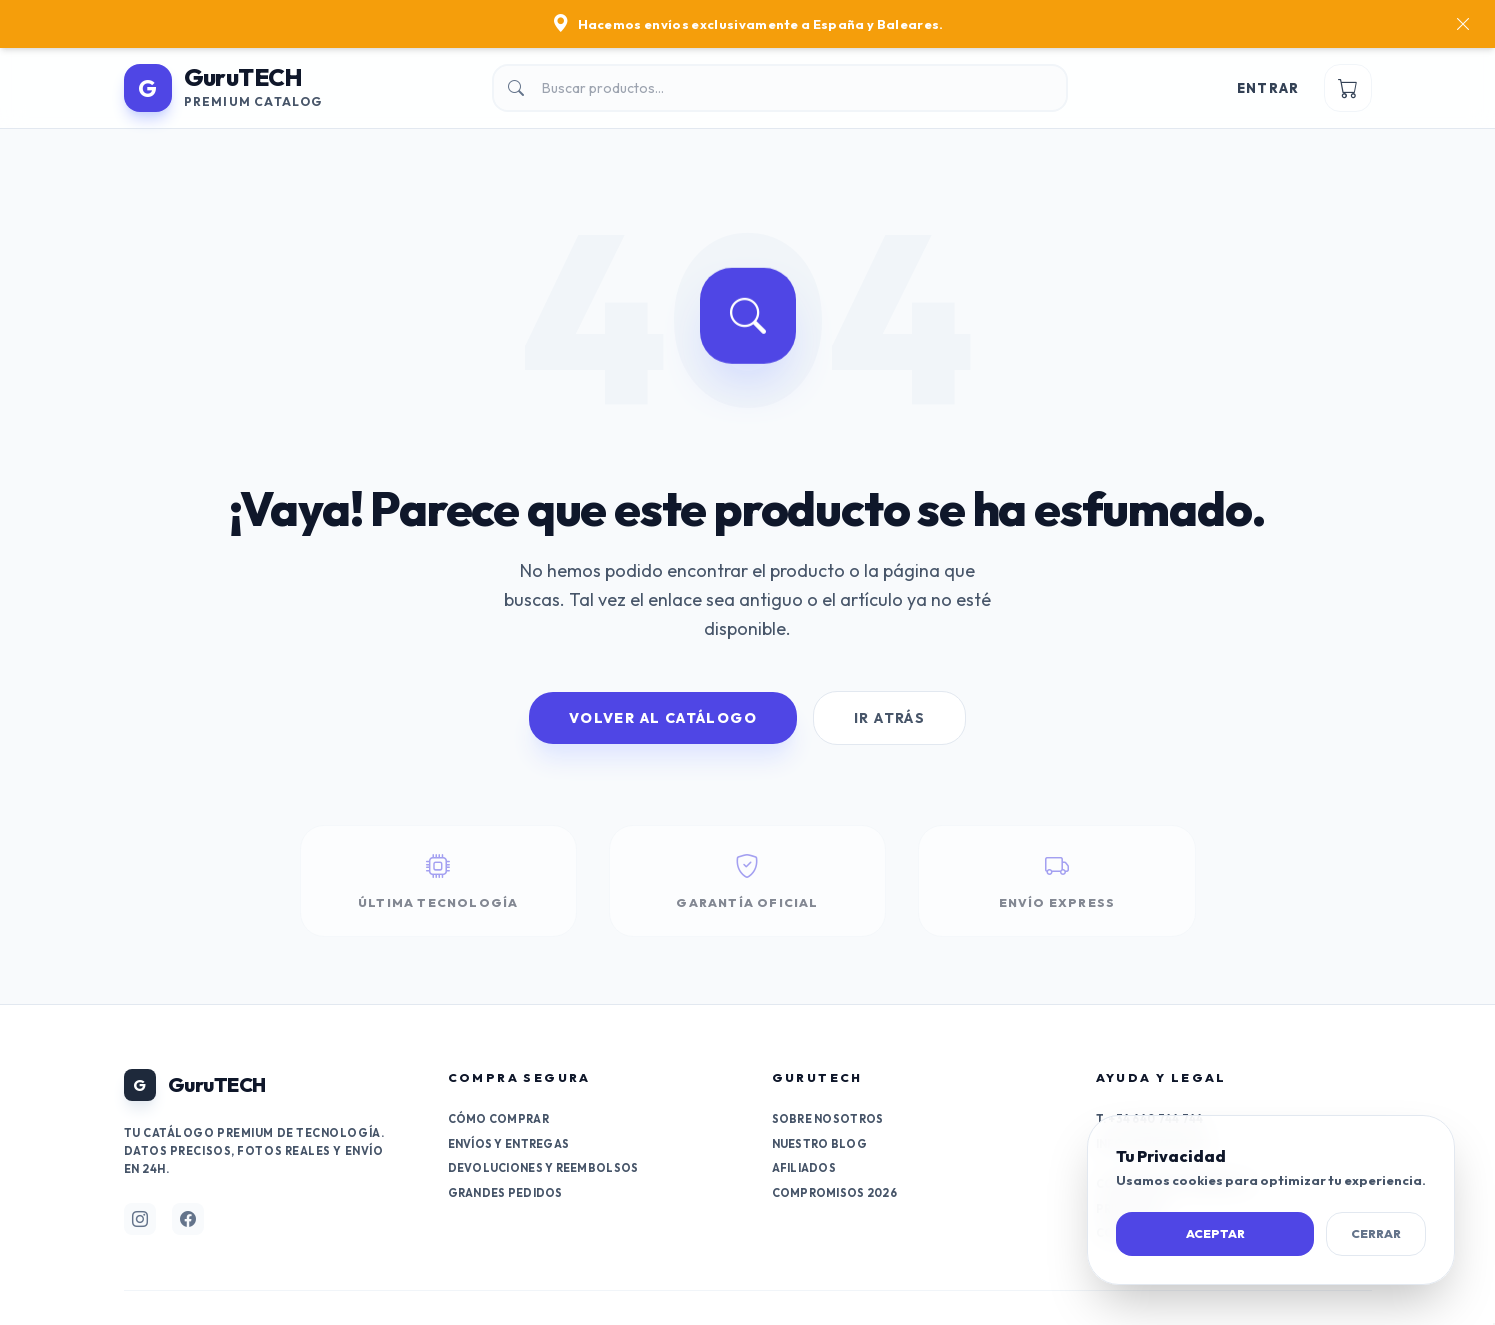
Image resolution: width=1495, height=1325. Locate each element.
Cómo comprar (498, 1119)
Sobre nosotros (828, 1119)
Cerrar (1376, 1233)
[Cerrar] (1463, 24)
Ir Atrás (889, 718)
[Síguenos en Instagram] (140, 1219)
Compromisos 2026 (834, 1193)
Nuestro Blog (819, 1144)
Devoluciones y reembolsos (543, 1168)
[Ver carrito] (1348, 88)
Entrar (1268, 88)
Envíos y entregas (509, 1144)
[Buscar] (780, 88)
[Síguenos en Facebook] (188, 1219)
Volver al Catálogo (663, 718)
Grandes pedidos (505, 1193)
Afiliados (804, 1168)
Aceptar (1215, 1233)
